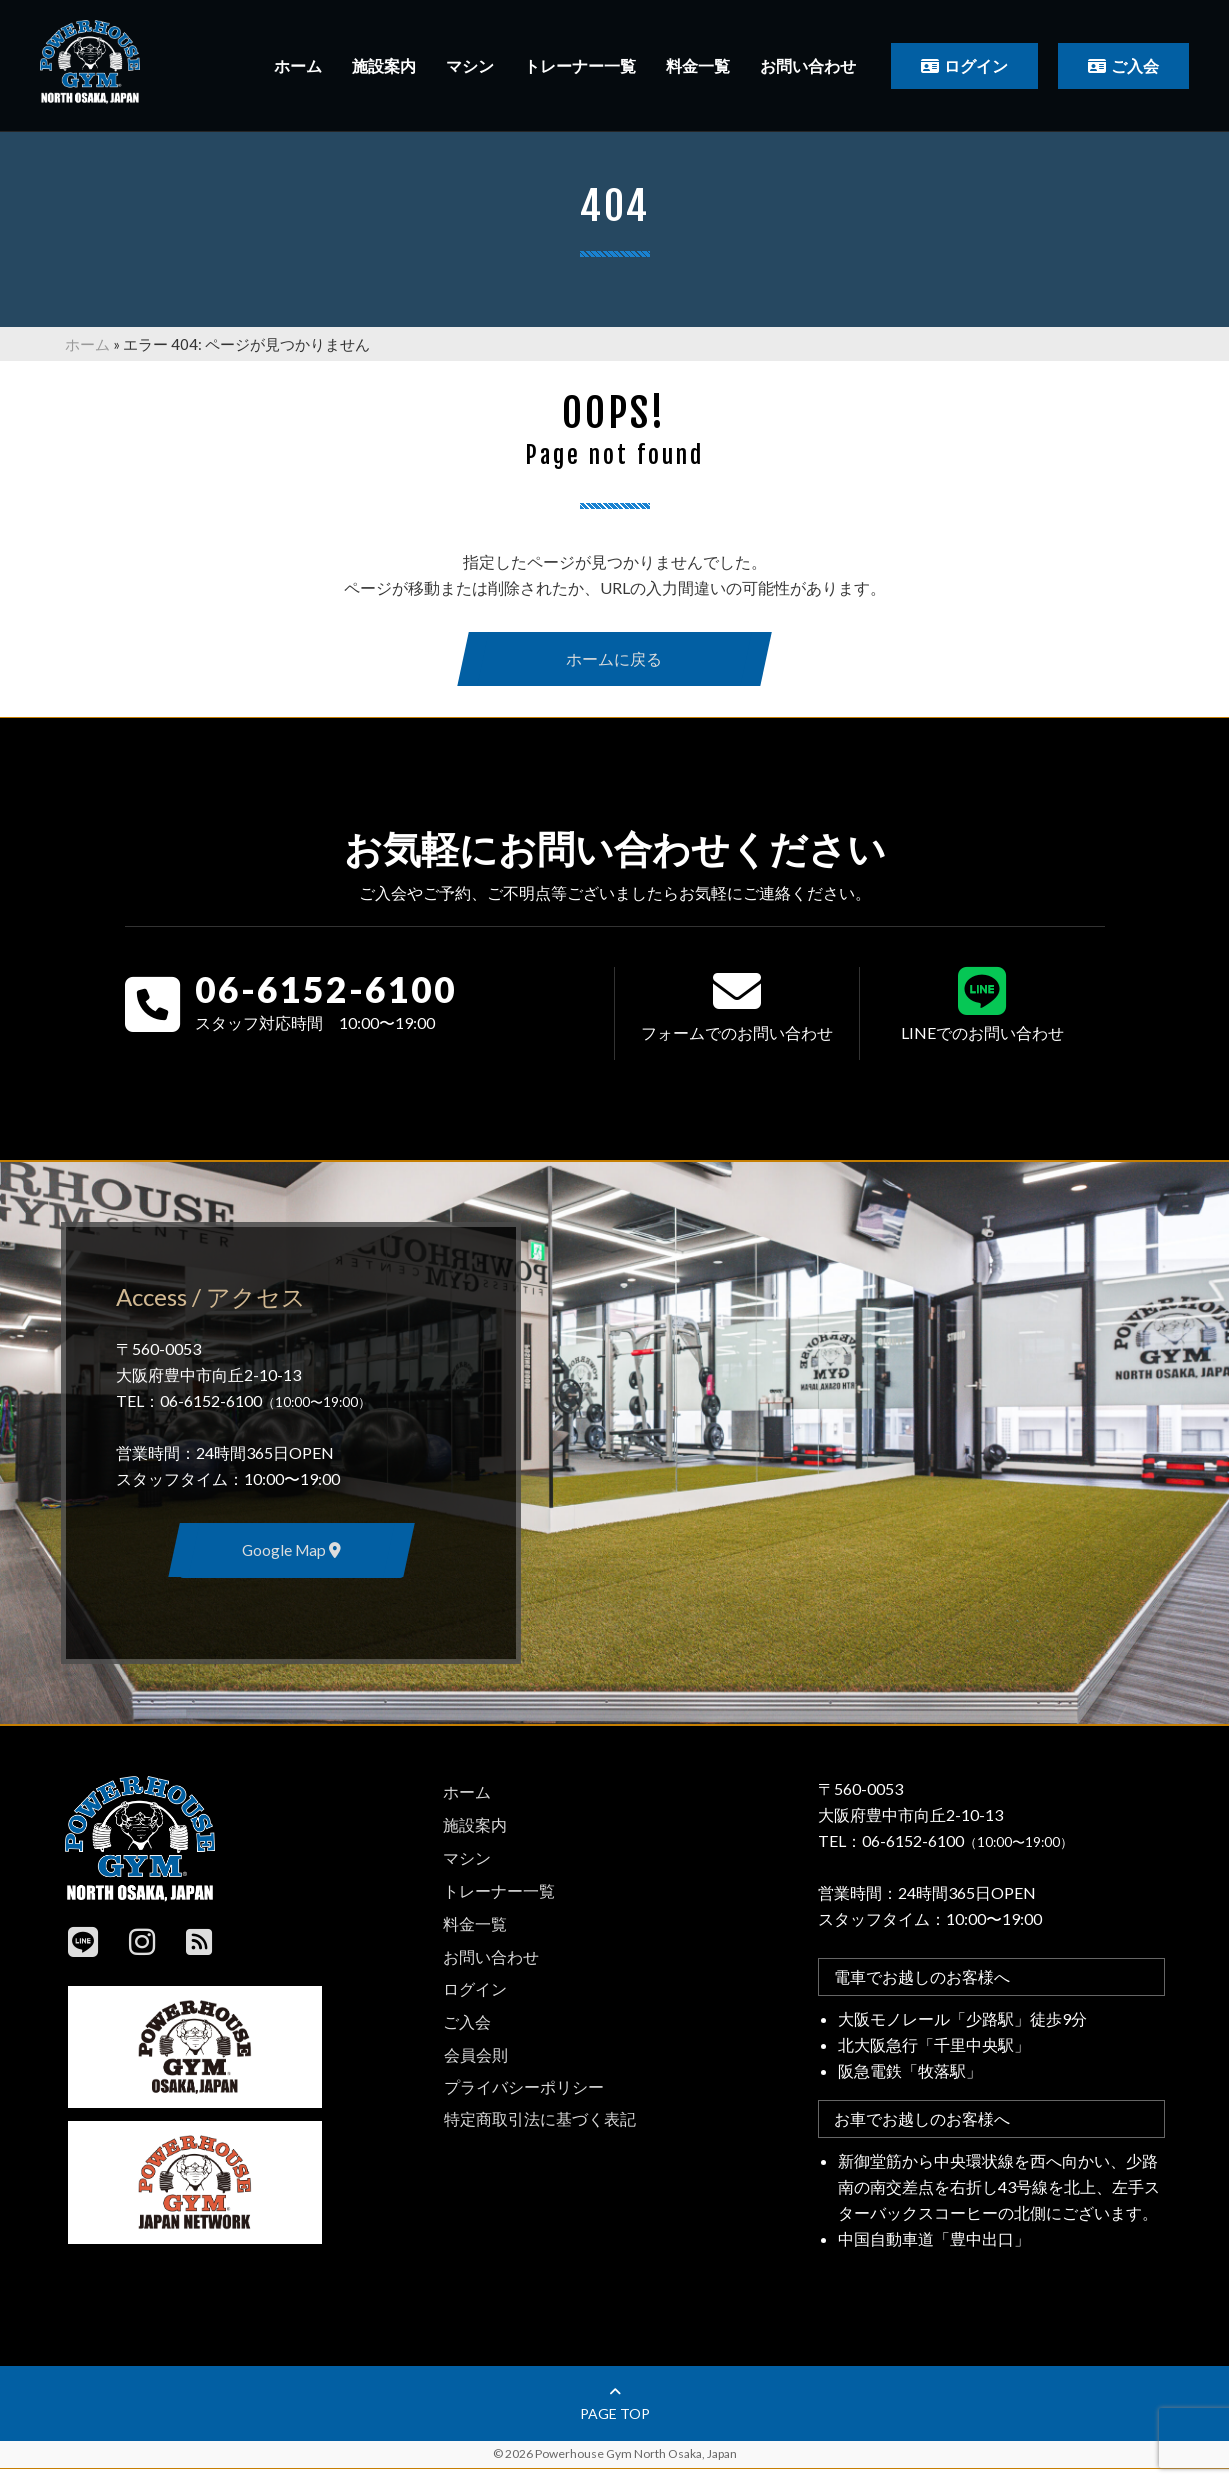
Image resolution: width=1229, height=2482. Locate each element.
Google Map (291, 1560)
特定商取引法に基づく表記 (540, 2124)
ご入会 (1135, 65)
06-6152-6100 (326, 996)
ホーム (298, 65)
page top (615, 2417)
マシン (470, 65)
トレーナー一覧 (580, 65)
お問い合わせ (808, 65)
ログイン (976, 65)
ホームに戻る (615, 661)
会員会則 (476, 2060)
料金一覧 (698, 65)
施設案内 (384, 65)
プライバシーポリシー (524, 2092)
